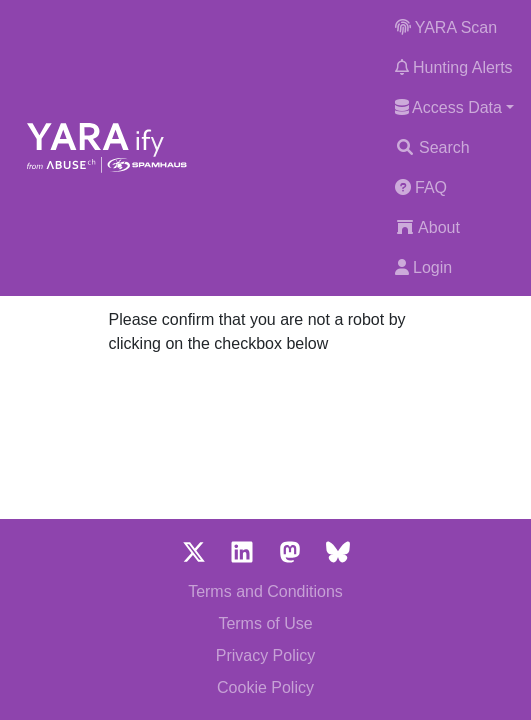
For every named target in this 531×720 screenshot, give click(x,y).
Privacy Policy (266, 655)
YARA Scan (446, 27)
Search (432, 147)
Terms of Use (265, 623)
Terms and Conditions (265, 591)
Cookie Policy (265, 687)
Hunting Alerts (454, 67)
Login (424, 267)
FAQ (421, 187)
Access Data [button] (448, 107)
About (427, 227)
